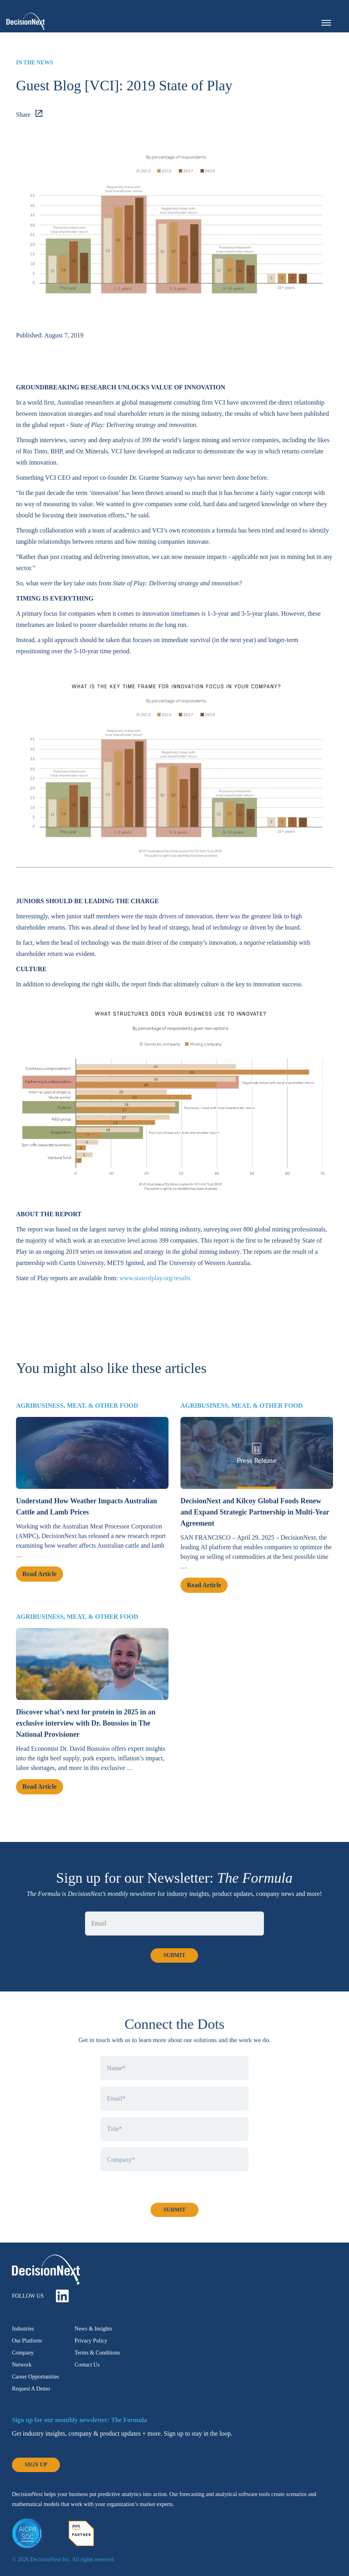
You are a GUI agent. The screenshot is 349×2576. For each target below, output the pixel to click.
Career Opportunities (35, 2377)
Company (23, 2353)
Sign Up (36, 2465)
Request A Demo (31, 2389)
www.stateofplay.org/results (154, 1278)
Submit (174, 2215)
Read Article (39, 1585)
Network (22, 2365)
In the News (34, 63)
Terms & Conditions (97, 2353)
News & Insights (93, 2329)
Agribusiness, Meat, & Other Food (77, 1416)
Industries (23, 2329)
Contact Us (87, 2365)
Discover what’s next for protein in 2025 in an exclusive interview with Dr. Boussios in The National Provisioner (85, 1734)
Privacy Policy (91, 2341)
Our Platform (27, 2341)
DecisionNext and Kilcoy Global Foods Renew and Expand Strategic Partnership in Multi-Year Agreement (254, 1523)
